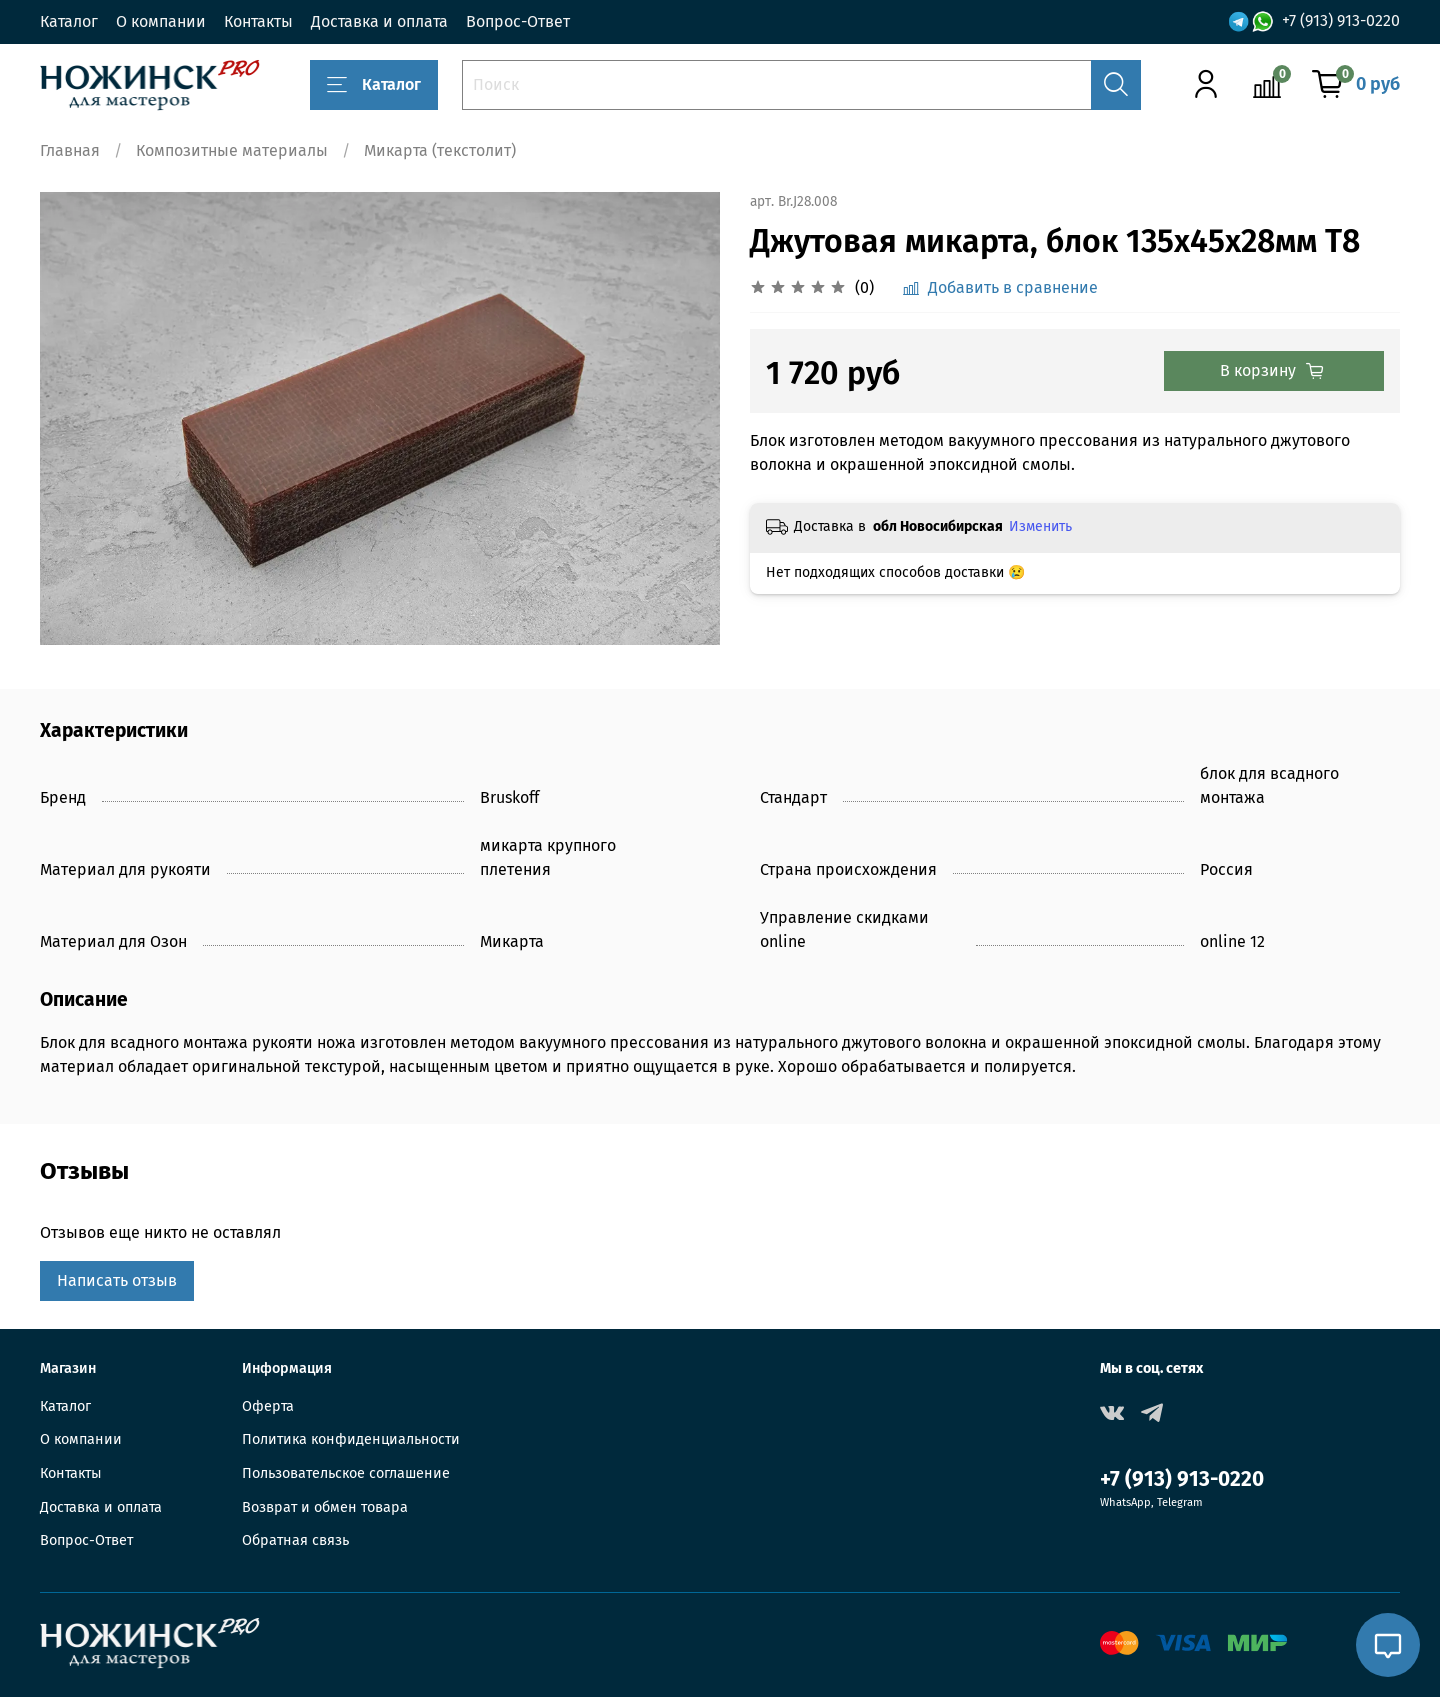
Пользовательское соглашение (346, 1473)
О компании (161, 21)
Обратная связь (295, 1540)
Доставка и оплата (379, 21)
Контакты (258, 21)
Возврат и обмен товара (325, 1507)
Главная (70, 150)
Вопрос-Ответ (518, 21)
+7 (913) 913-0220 (1341, 20)
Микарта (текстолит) (440, 150)
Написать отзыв (117, 1280)
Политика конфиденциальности (351, 1439)
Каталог (69, 21)
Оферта (268, 1406)
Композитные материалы (232, 150)
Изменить (1040, 526)
